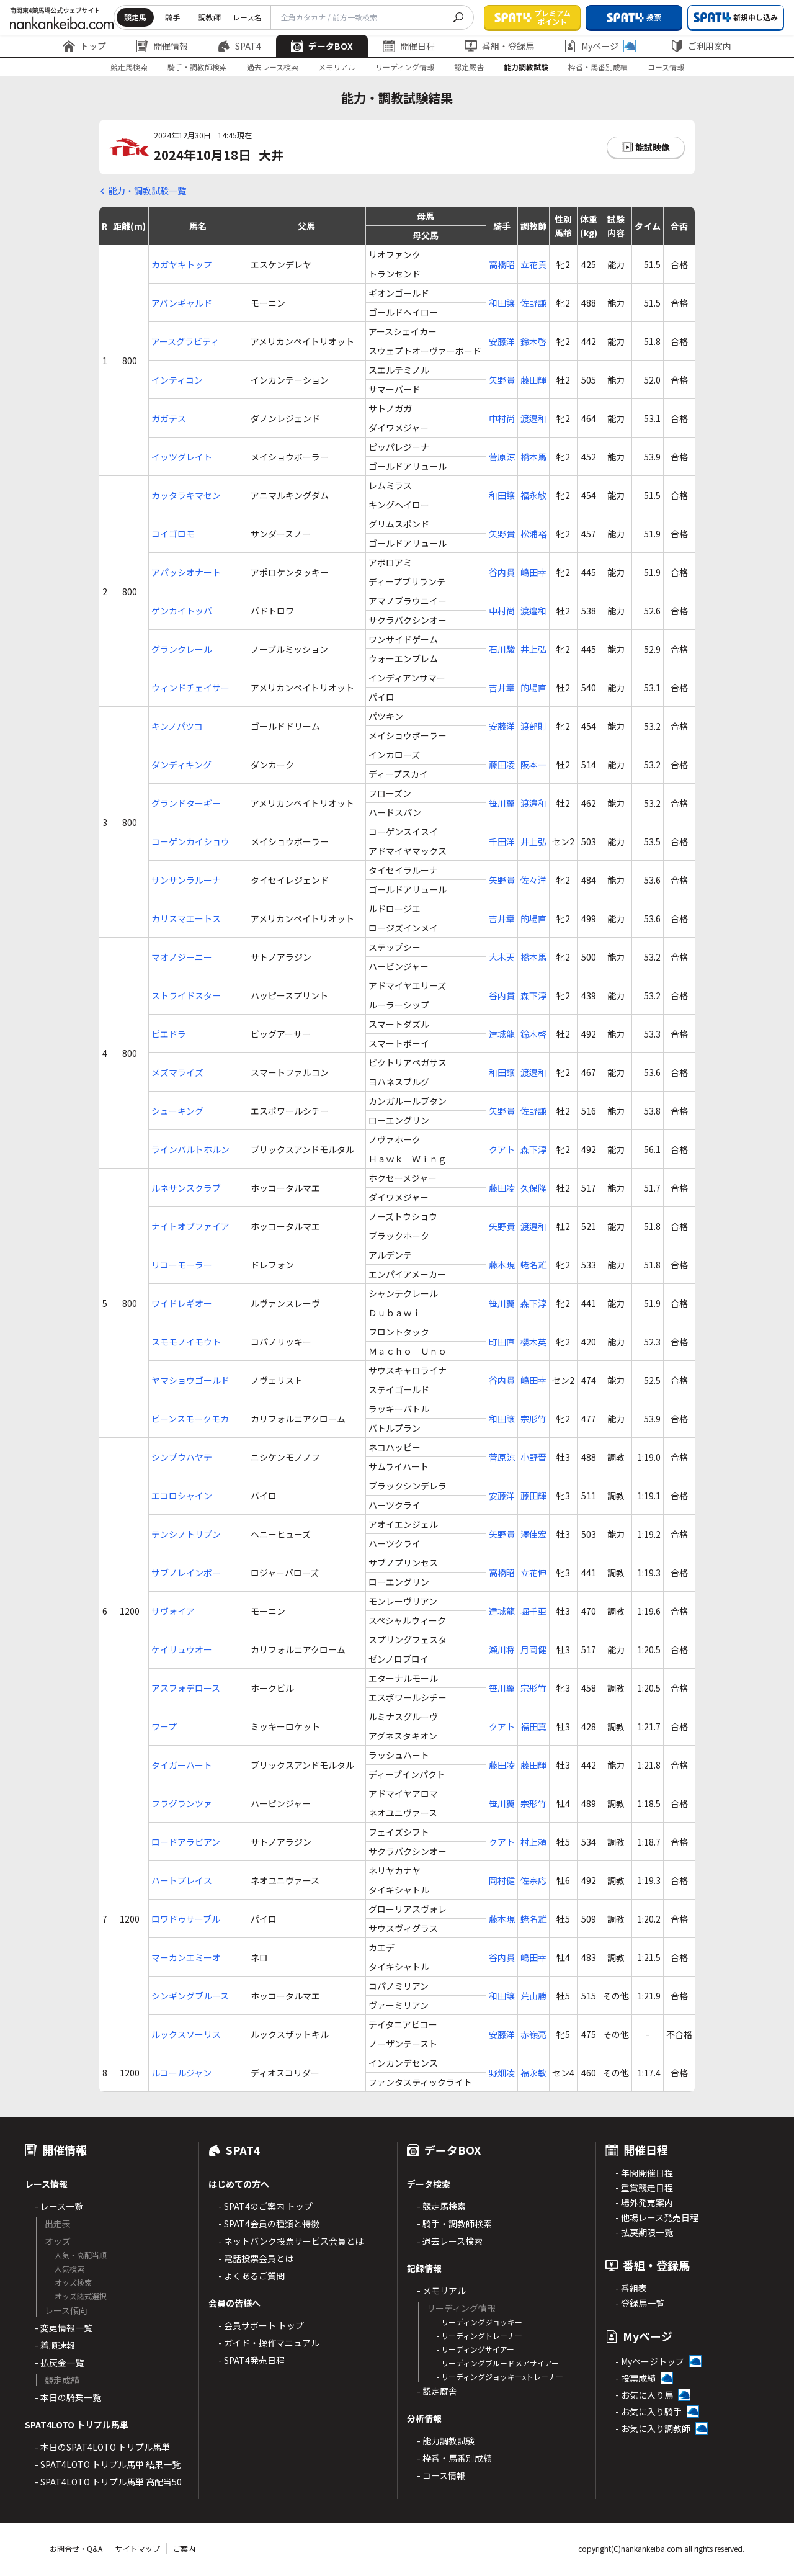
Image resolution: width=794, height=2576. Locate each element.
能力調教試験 (526, 66)
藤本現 (502, 1265)
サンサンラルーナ (186, 880)
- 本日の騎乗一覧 (68, 2397)
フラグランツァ (181, 1803)
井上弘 (533, 649)
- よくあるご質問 (251, 2275)
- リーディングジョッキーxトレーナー (500, 2376)
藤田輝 (533, 380)
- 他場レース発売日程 (656, 2217)
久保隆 (533, 1188)
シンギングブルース (190, 1996)
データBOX (322, 46)
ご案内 (184, 2548)
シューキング (177, 1111)
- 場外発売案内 (644, 2202)
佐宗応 (533, 1880)
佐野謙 (533, 303)
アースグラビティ (185, 341)
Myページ (600, 46)
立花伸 (533, 1572)
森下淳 (533, 995)
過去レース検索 (272, 66)
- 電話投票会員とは (255, 2258)
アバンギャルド (181, 303)
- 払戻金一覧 (59, 2362)
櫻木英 (533, 1341)
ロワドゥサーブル (185, 1919)
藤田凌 (502, 764)
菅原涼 (502, 457)
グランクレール (181, 649)
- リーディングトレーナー (479, 2335)
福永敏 (533, 495)
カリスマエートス (186, 918)
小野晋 (533, 1457)
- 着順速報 (55, 2345)
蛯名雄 (533, 1265)
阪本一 (533, 764)
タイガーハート (181, 1765)
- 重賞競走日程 (644, 2187)
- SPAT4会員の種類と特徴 (268, 2223)
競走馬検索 (129, 66)
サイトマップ (137, 2548)
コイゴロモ (173, 533)
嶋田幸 (533, 572)
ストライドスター (186, 995)
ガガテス (168, 418)
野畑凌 (502, 2073)
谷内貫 (502, 572)
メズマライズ (177, 1072)
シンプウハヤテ (181, 1457)
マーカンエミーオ (186, 1957)
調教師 (209, 17)
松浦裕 (533, 533)
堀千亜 (533, 1611)
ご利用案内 (701, 46)
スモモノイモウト (186, 1341)
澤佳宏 (533, 1534)
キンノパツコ (177, 726)
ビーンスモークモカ (190, 1418)
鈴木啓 (533, 341)
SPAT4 (239, 46)
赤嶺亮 (533, 2034)
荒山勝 (533, 1996)
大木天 (502, 957)
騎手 (172, 17)
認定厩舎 (469, 66)
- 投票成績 (635, 2378)
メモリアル (336, 66)
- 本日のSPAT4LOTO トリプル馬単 (102, 2447)
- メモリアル (441, 2290)
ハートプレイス (181, 1880)
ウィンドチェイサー (190, 687)
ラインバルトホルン (190, 1149)
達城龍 (502, 1034)
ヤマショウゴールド (190, 1380)
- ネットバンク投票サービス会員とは (291, 2241)
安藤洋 (502, 341)
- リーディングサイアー (475, 2349)
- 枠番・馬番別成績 (454, 2458)
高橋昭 (502, 264)
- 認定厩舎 (437, 2391)
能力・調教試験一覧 (147, 190)
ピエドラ (168, 1034)
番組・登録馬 (499, 46)
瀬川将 (502, 1649)
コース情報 (666, 66)
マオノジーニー (181, 957)
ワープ (164, 1726)
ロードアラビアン (185, 1842)
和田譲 (502, 303)
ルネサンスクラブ (186, 1188)
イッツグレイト (181, 457)
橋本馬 (533, 457)
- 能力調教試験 (446, 2441)
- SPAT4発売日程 (251, 2360)
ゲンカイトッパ (181, 610)
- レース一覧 (59, 2206)
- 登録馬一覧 (639, 2303)
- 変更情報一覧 (63, 2328)
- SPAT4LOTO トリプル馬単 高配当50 (108, 2481)
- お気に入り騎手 (648, 2411)
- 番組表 (631, 2288)
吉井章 (502, 687)
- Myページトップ (649, 2361)
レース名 (247, 17)
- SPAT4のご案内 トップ (265, 2206)
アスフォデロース (185, 1688)
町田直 (502, 1341)
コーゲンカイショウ (190, 841)
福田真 (533, 1726)
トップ (84, 46)
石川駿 (502, 649)
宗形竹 (533, 1418)
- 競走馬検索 (441, 2206)
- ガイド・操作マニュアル (268, 2342)
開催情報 (162, 46)
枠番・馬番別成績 (598, 66)
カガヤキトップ (181, 264)
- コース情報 (441, 2475)
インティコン (177, 380)
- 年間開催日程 (644, 2172)
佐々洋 (533, 880)
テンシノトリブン (186, 1534)
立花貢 (533, 264)
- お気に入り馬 (644, 2395)
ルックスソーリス (186, 2034)
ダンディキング (181, 764)
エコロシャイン (181, 1495)
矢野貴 (502, 380)
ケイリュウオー (181, 1649)
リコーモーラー (181, 1265)
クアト (502, 1149)
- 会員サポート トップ (261, 2325)
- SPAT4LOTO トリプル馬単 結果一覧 (108, 2464)
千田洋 (502, 841)
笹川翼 (502, 803)
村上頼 (533, 1842)
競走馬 (135, 17)
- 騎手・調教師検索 (454, 2223)
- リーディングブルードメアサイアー (498, 2363)
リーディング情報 (404, 66)
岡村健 (502, 1880)
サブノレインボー (186, 1572)
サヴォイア (173, 1611)
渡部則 (533, 726)
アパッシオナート (186, 572)
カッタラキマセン (186, 495)
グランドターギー (186, 803)
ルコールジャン (181, 2073)
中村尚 (502, 418)
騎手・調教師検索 (197, 66)
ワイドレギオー (181, 1303)
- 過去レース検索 (450, 2241)
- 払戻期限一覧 (644, 2232)
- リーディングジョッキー (479, 2322)
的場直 (533, 687)
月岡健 (533, 1649)
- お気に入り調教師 (652, 2428)
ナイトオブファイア (190, 1226)
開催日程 (409, 46)
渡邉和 (533, 418)
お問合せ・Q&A (76, 2548)
